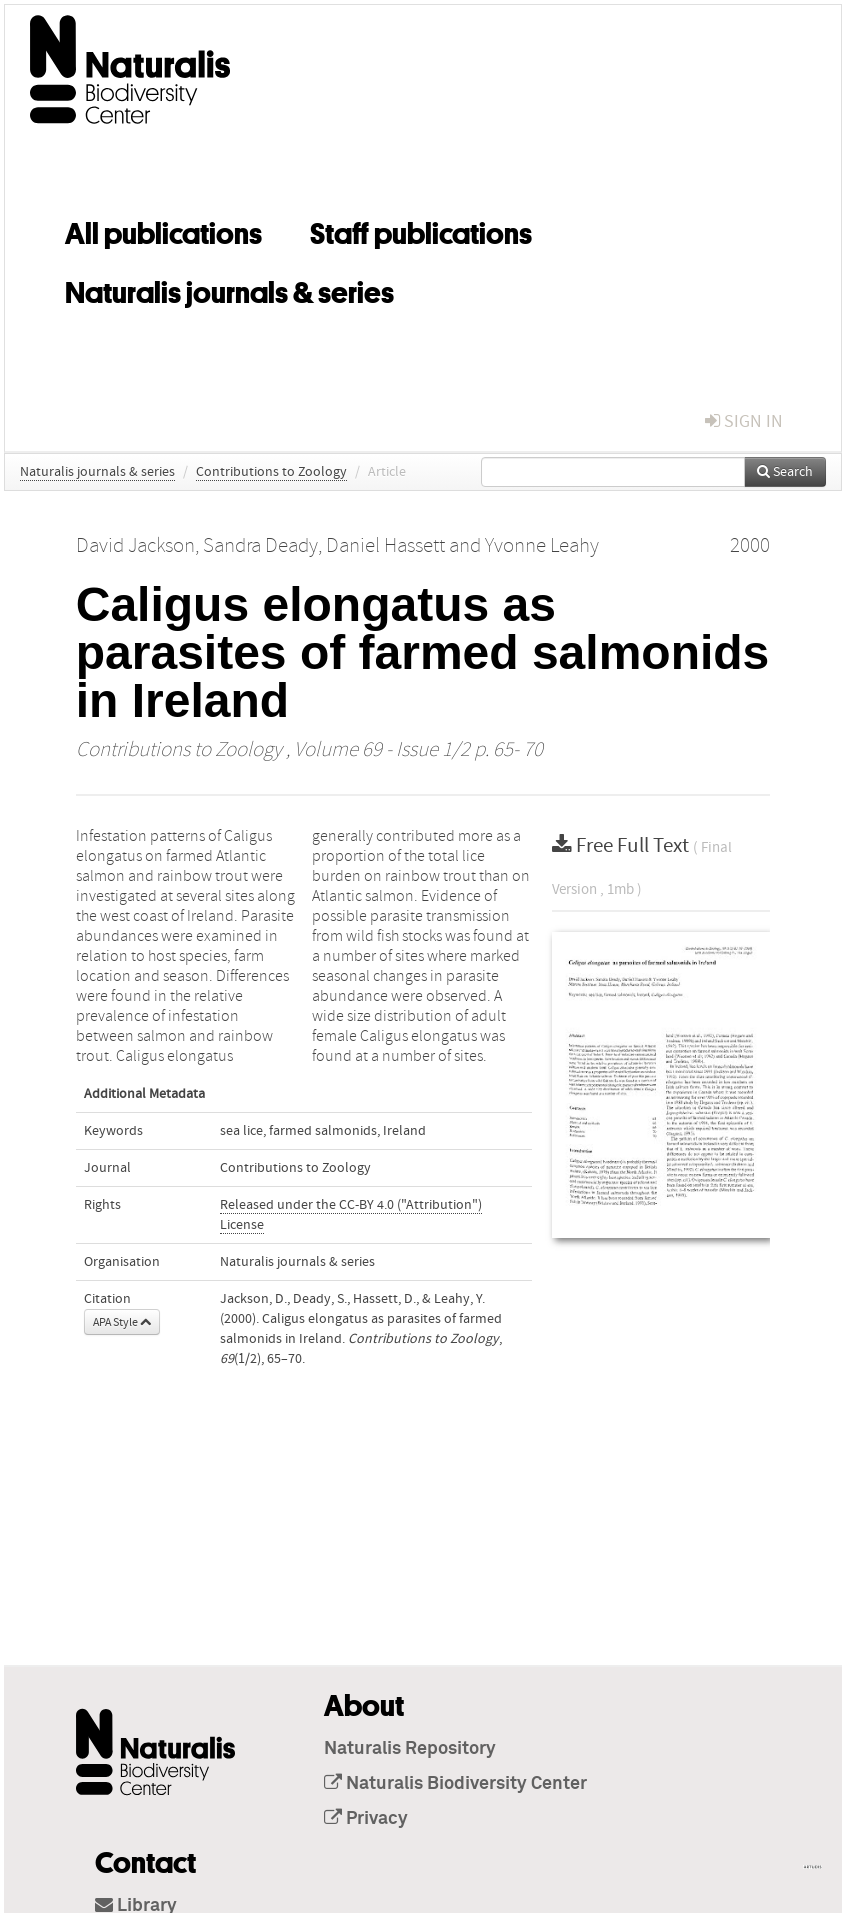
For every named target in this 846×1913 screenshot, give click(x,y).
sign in (744, 421)
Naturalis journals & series (229, 289)
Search (785, 472)
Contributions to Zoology (271, 472)
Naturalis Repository (410, 1749)
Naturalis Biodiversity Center (455, 1784)
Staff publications (421, 230)
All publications (163, 230)
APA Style (122, 1322)
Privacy (366, 1819)
